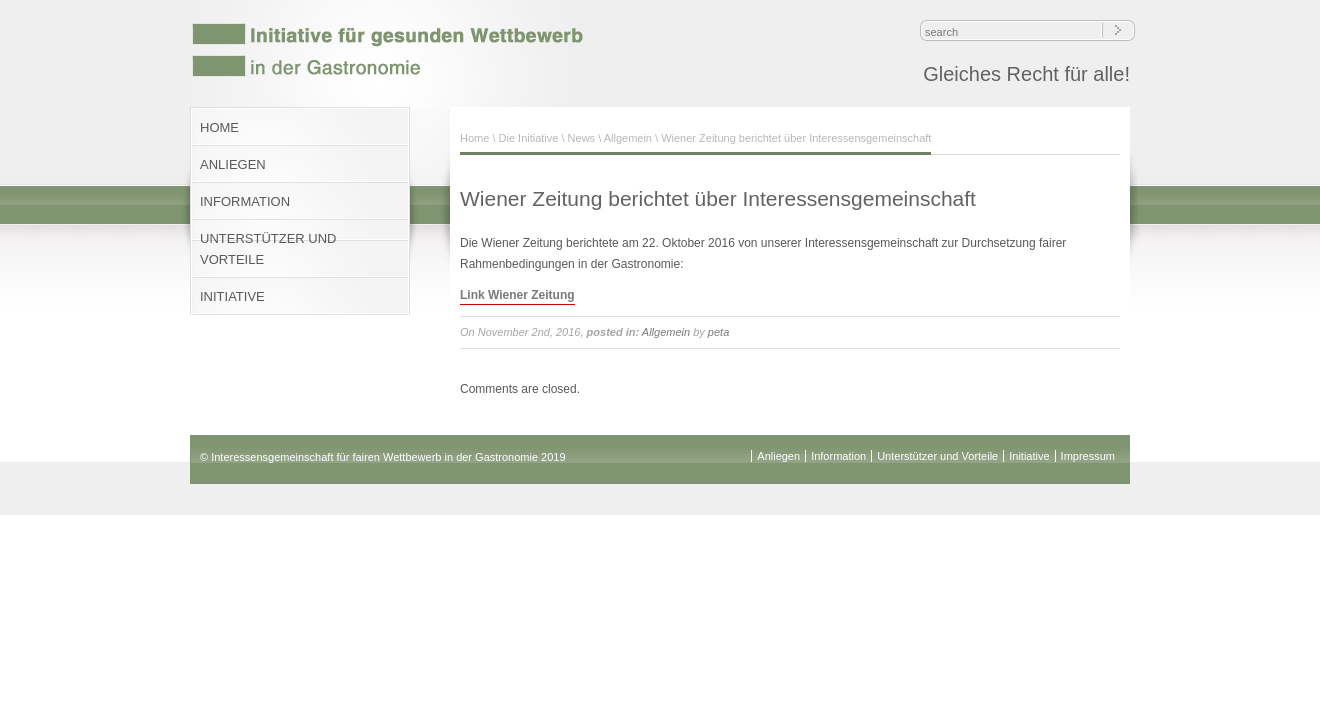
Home (474, 138)
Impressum (1088, 456)
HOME (219, 127)
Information (838, 456)
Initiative (1029, 456)
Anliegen (778, 456)
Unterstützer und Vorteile (937, 456)
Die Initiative (529, 138)
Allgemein (628, 138)
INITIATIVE (232, 296)
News (582, 138)
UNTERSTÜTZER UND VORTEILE (268, 249)
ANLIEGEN (233, 164)
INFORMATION (245, 201)
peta (718, 332)
